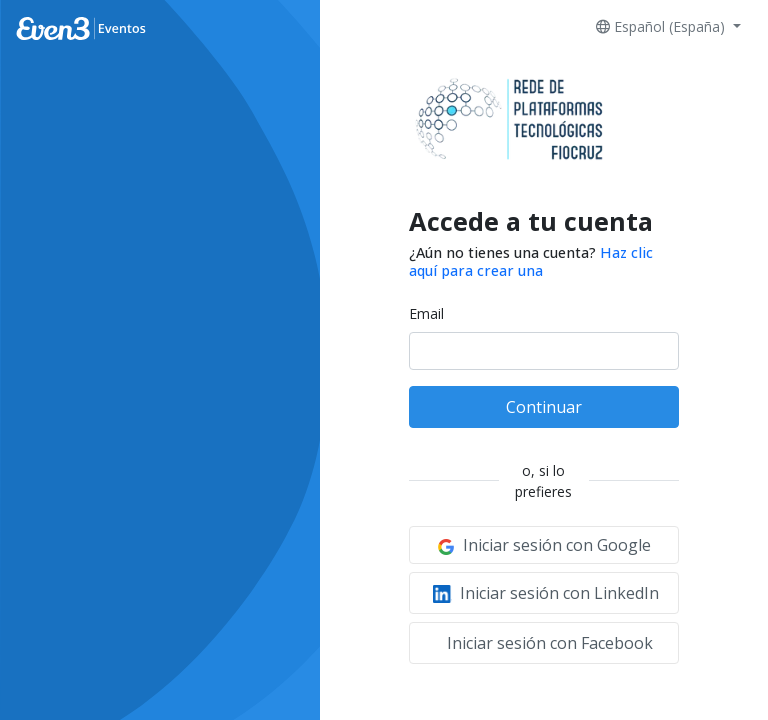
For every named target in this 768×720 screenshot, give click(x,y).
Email (426, 313)
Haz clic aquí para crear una (531, 261)
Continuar (544, 407)
